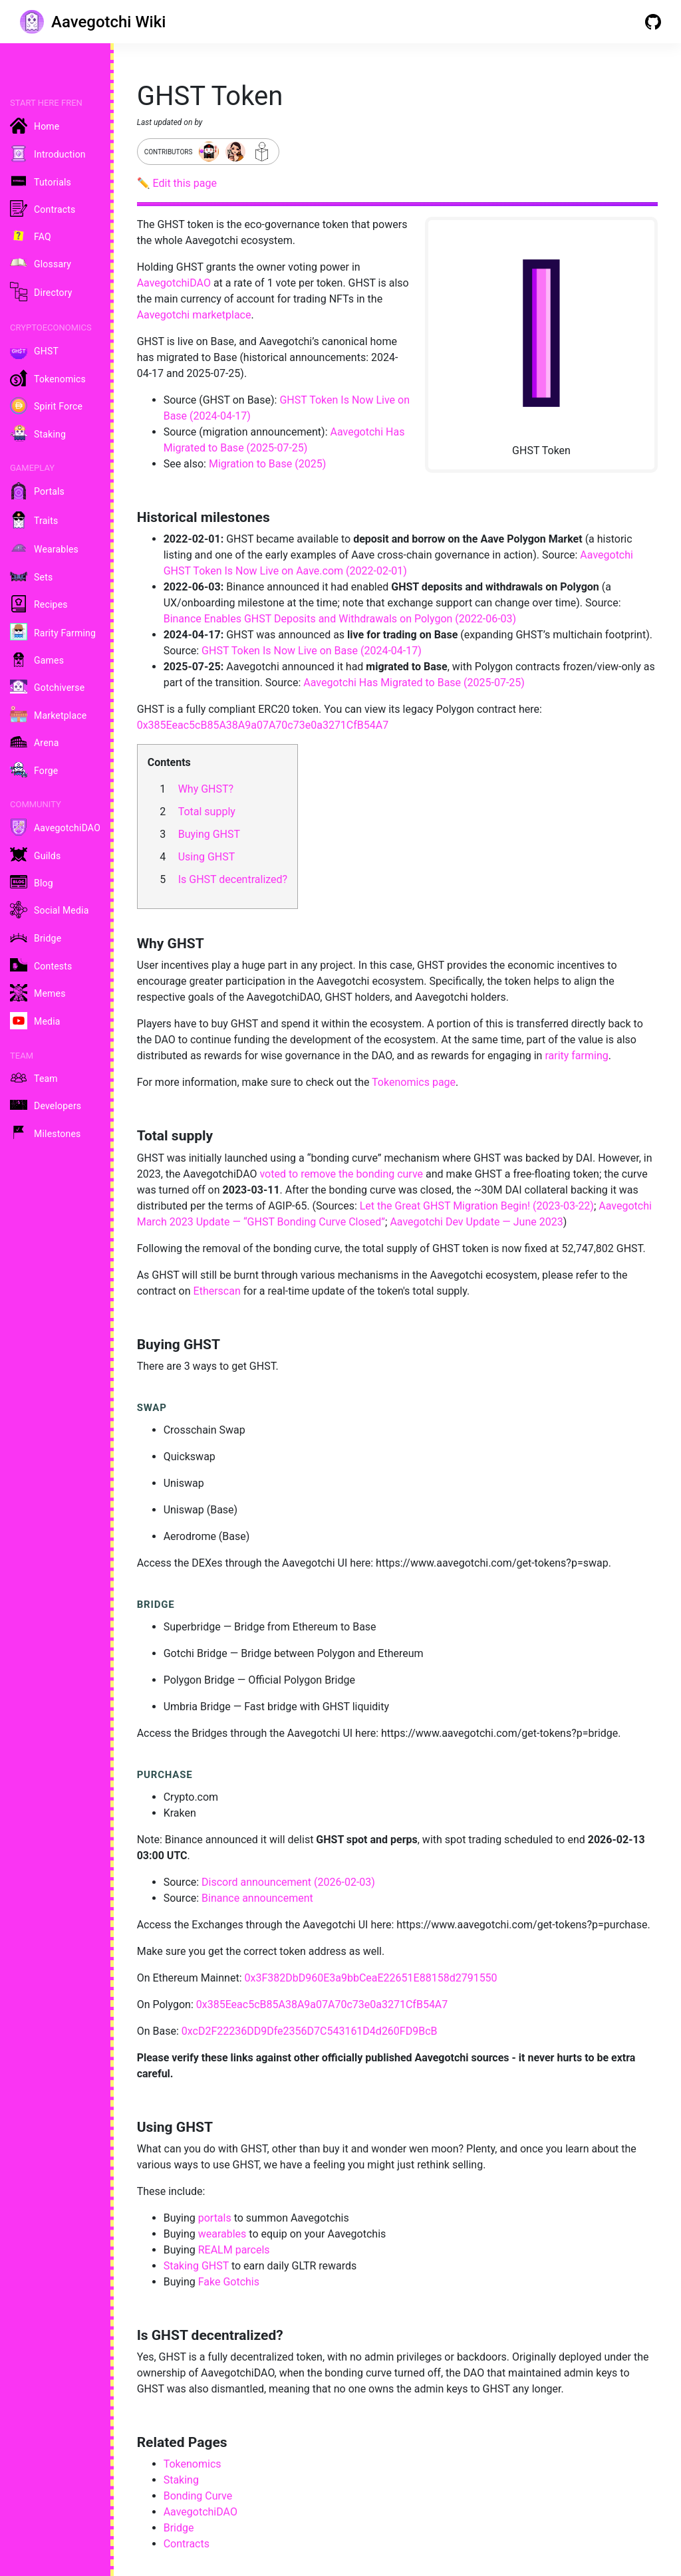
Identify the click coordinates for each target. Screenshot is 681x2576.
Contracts (186, 2543)
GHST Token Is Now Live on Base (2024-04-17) (312, 650)
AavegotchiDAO (174, 283)
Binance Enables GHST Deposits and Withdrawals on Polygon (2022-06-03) (340, 618)
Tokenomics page (414, 1082)
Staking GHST (196, 2265)
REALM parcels (234, 2250)
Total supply (206, 811)
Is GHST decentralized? (233, 879)
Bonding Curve (198, 2496)
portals (214, 2218)
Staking (181, 2480)
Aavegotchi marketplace (194, 315)
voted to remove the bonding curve (341, 1174)
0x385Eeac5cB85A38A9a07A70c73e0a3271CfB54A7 (263, 725)
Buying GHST (209, 834)
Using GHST (206, 856)
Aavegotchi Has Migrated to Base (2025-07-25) (414, 682)
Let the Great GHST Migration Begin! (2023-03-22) (477, 1206)
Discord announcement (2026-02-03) (288, 1882)
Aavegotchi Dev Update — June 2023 (476, 1222)
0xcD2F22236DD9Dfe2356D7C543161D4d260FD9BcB (310, 2031)
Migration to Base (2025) (267, 463)
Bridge (179, 2527)
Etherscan (217, 1291)
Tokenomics (192, 2464)
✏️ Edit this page (177, 183)
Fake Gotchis (228, 2281)
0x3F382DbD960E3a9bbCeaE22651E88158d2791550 (370, 1978)
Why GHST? (205, 789)
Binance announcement (257, 1898)
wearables (222, 2234)
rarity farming (576, 1055)
